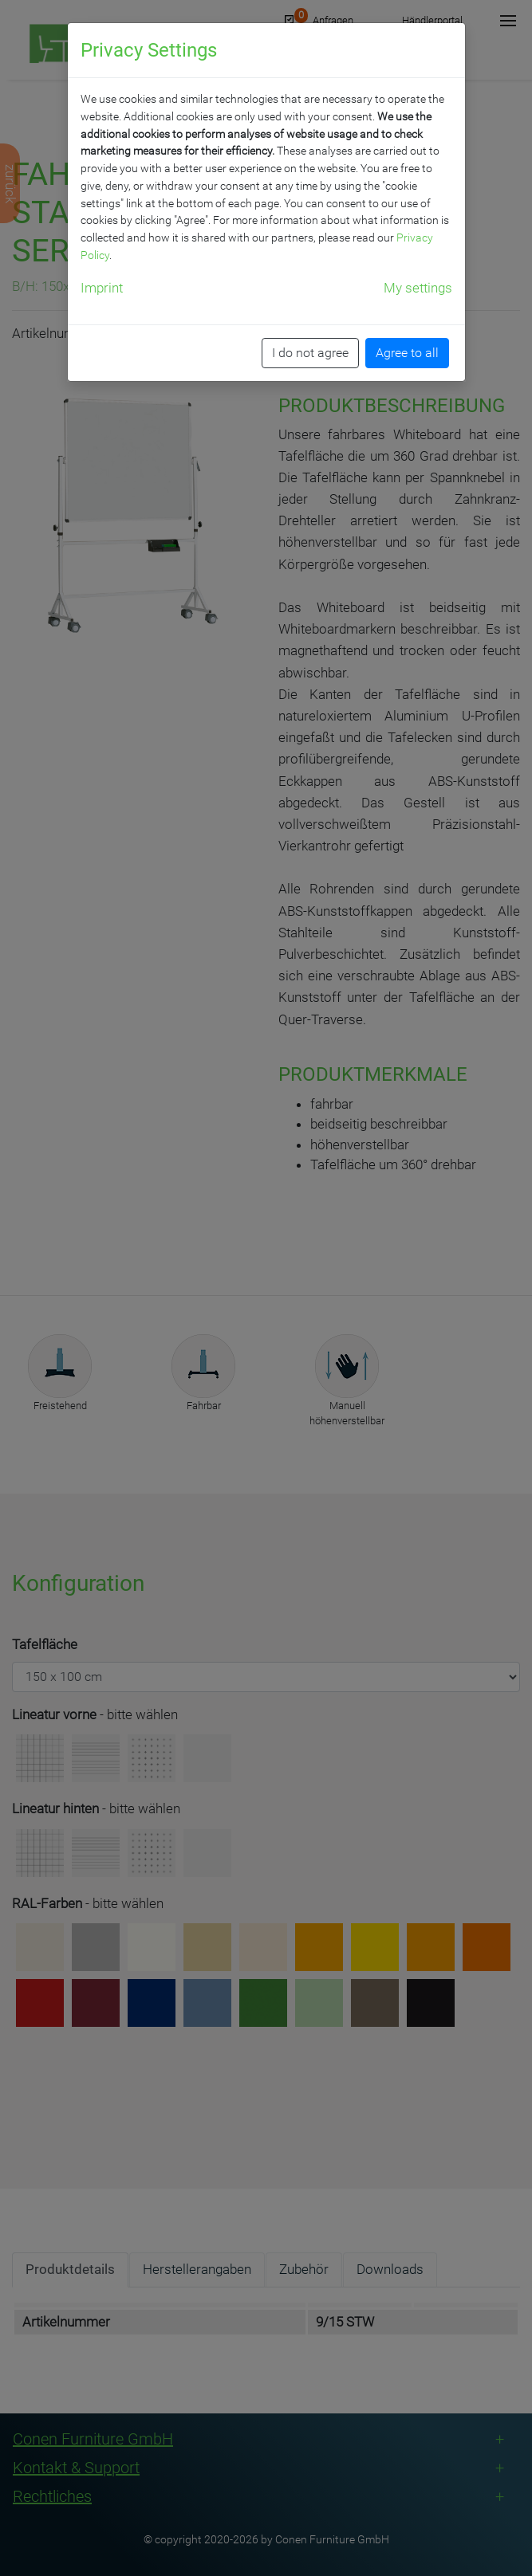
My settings (418, 288)
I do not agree (310, 352)
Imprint (102, 288)
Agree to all (407, 352)
